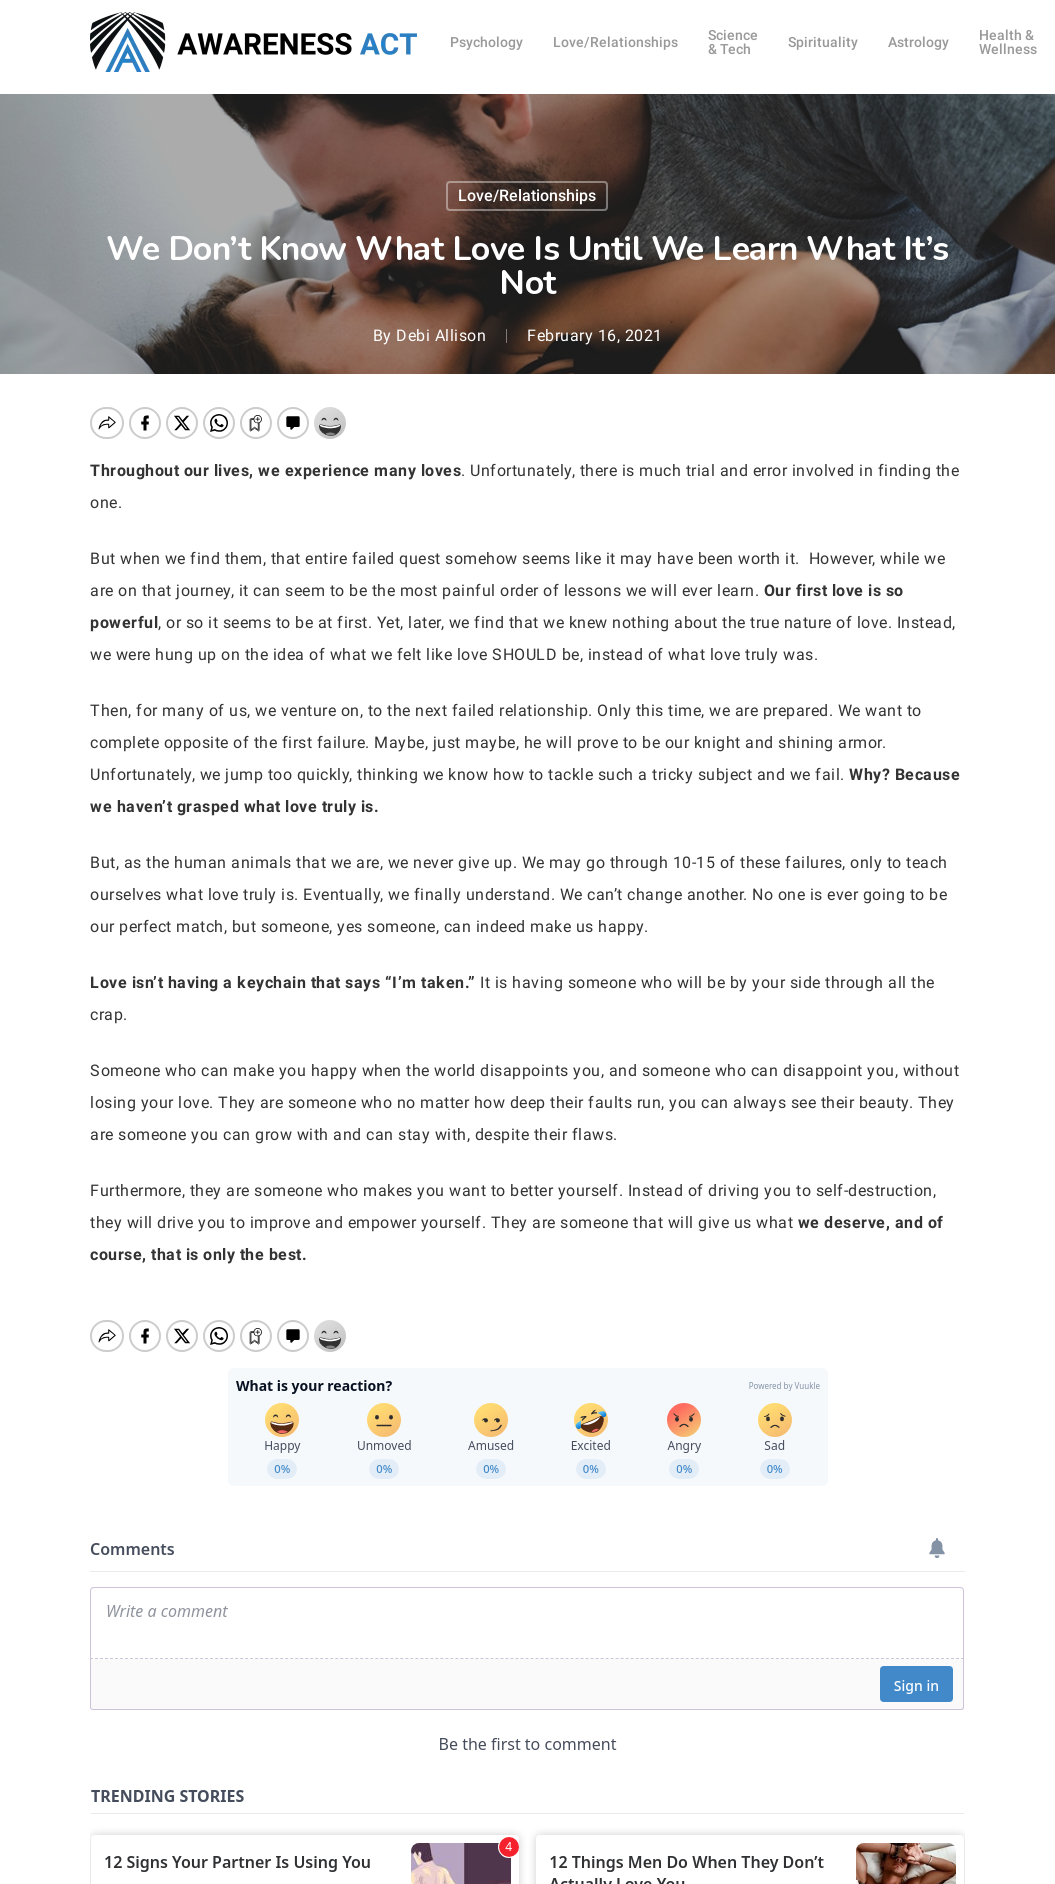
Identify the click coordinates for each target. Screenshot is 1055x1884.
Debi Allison (441, 335)
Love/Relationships (527, 195)
